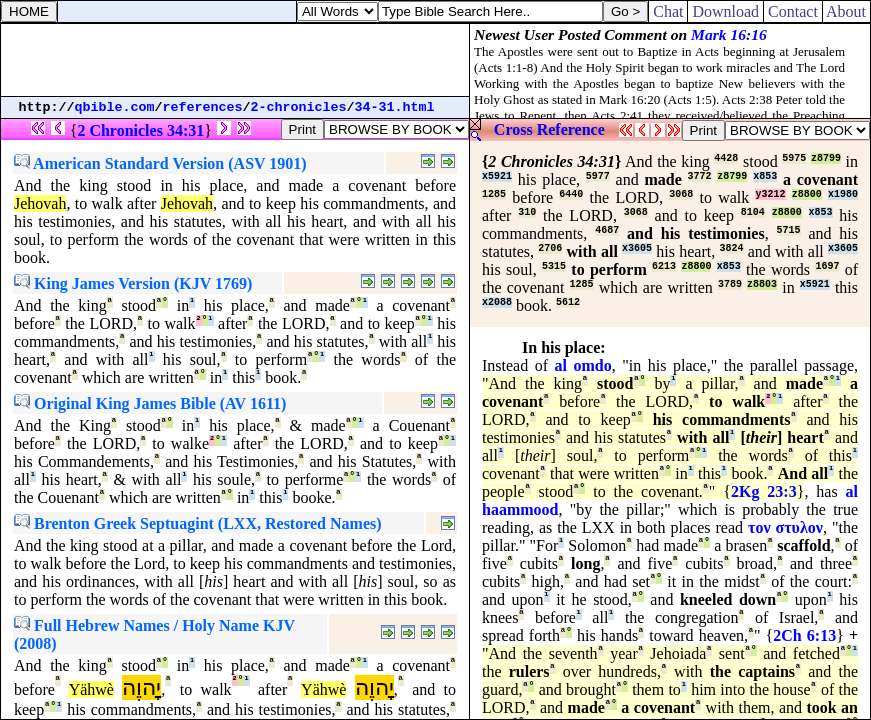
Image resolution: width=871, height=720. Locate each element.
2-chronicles (299, 107)
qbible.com (115, 107)
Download (725, 11)
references (203, 107)
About (846, 11)
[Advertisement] (235, 60)
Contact (793, 11)
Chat (668, 11)
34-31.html (395, 107)
